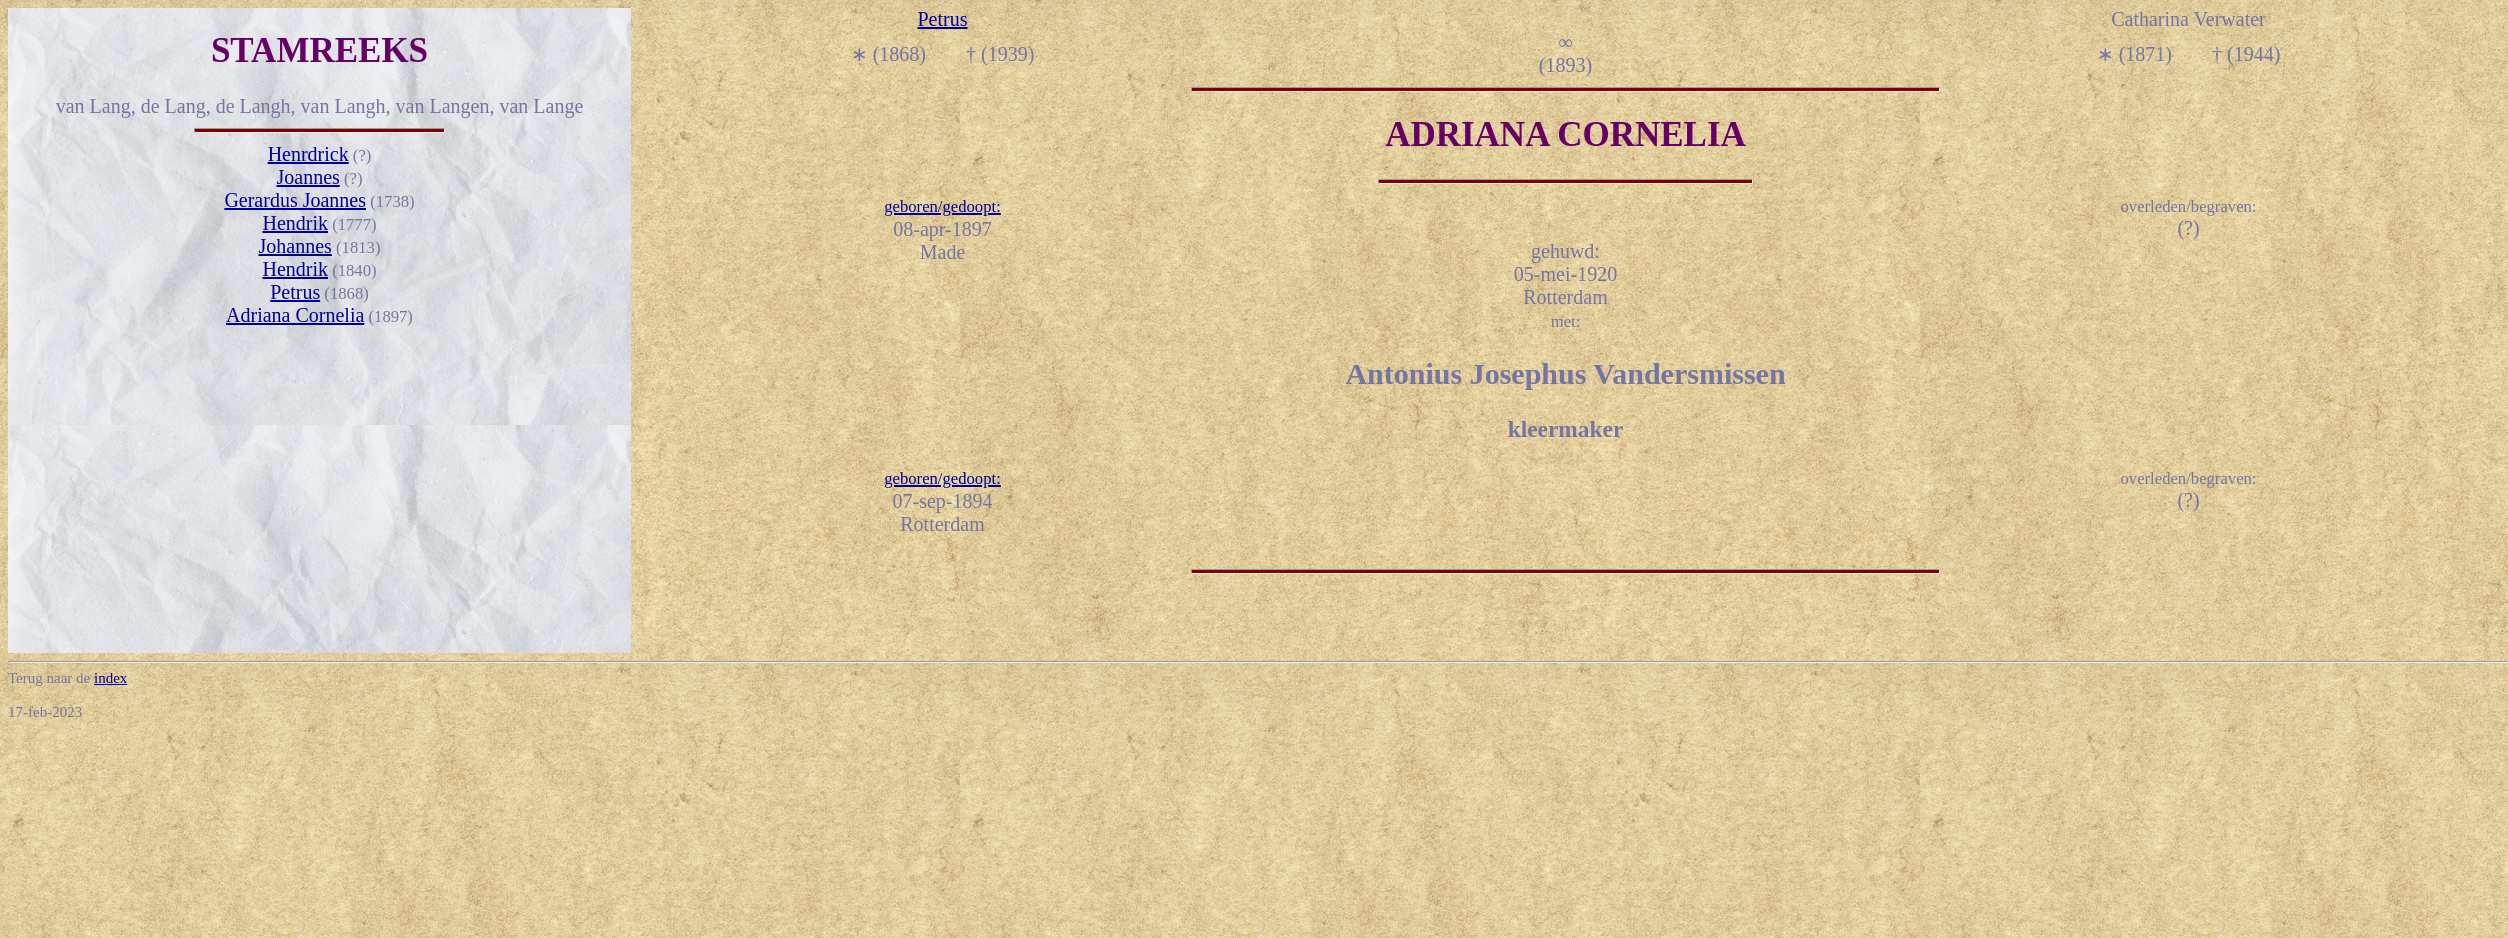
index (110, 678)
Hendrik (295, 223)
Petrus (295, 292)
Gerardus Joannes (295, 200)
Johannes (295, 246)
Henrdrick (308, 154)
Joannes (308, 177)
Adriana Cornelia (295, 315)
